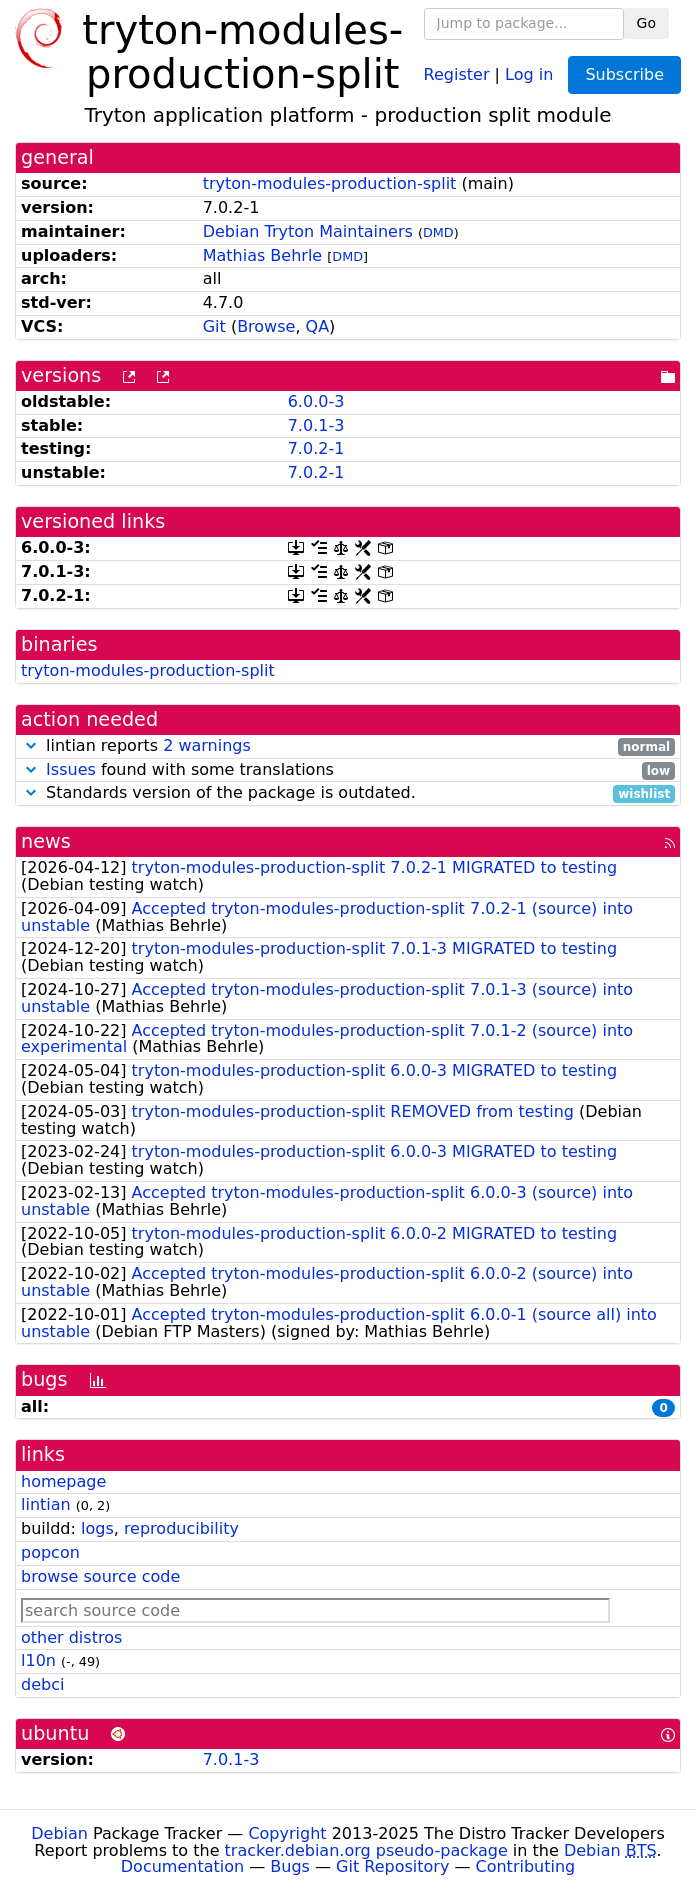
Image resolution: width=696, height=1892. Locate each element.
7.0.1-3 (316, 425)
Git (214, 326)
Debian (59, 1833)
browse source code (100, 1576)
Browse (266, 326)
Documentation (182, 1866)
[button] (31, 745)
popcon (50, 1552)
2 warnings (207, 745)
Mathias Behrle (263, 255)
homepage (63, 1481)
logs (97, 1528)
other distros (71, 1637)
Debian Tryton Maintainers (308, 231)
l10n (38, 1660)
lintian (46, 1504)
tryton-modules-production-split (330, 183)
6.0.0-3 (316, 401)
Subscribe (624, 74)
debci (42, 1684)
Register (457, 73)
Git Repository (392, 1866)
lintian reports (348, 746)
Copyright (287, 1833)
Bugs (290, 1866)
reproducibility (181, 1528)
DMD (438, 232)
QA (318, 326)
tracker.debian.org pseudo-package (366, 1850)
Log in (529, 73)
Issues (71, 769)
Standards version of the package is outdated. (348, 793)
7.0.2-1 (316, 448)
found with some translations (348, 770)
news (46, 841)
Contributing (526, 1866)
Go (646, 23)
